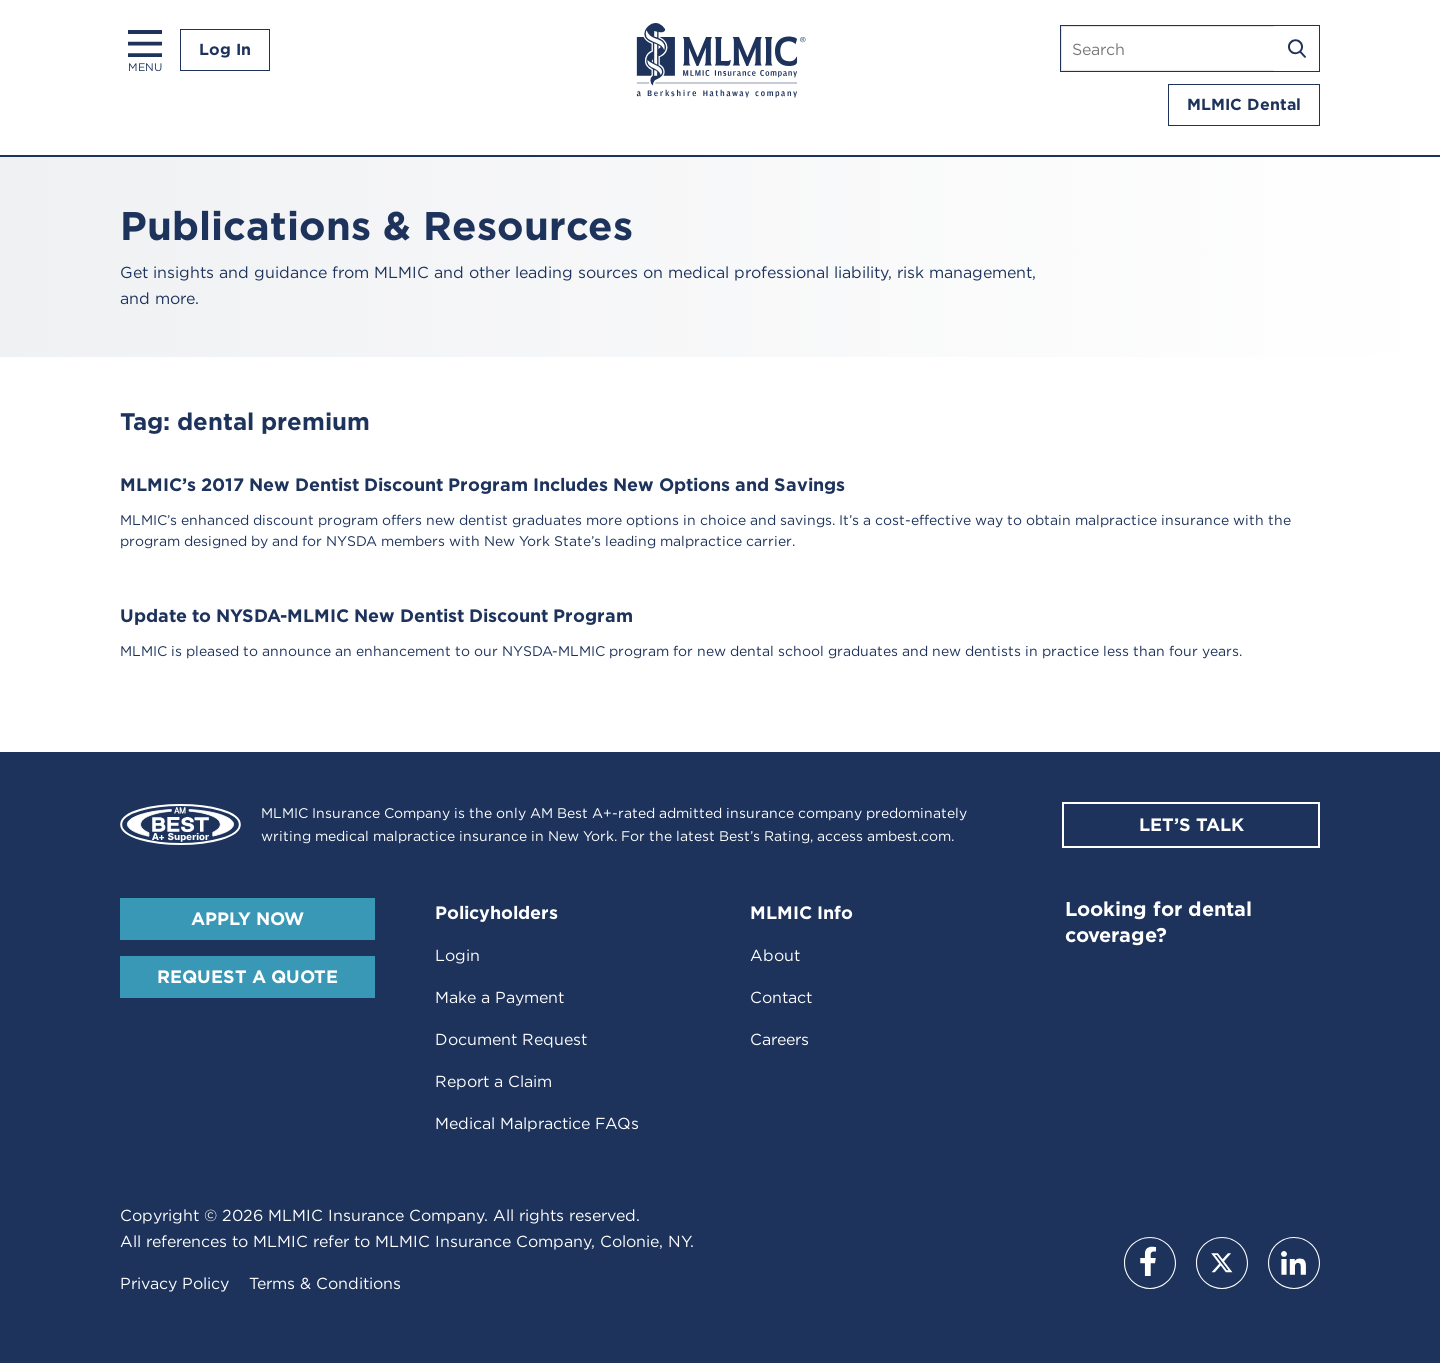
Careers (779, 1039)
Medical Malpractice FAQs (537, 1123)
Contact (781, 997)
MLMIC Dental (1244, 104)
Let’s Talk (1191, 824)
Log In (225, 49)
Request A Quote (247, 976)
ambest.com (909, 836)
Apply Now (247, 918)
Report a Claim (493, 1081)
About (775, 955)
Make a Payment (499, 997)
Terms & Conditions (325, 1283)
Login (457, 955)
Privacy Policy (174, 1283)
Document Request (511, 1039)
